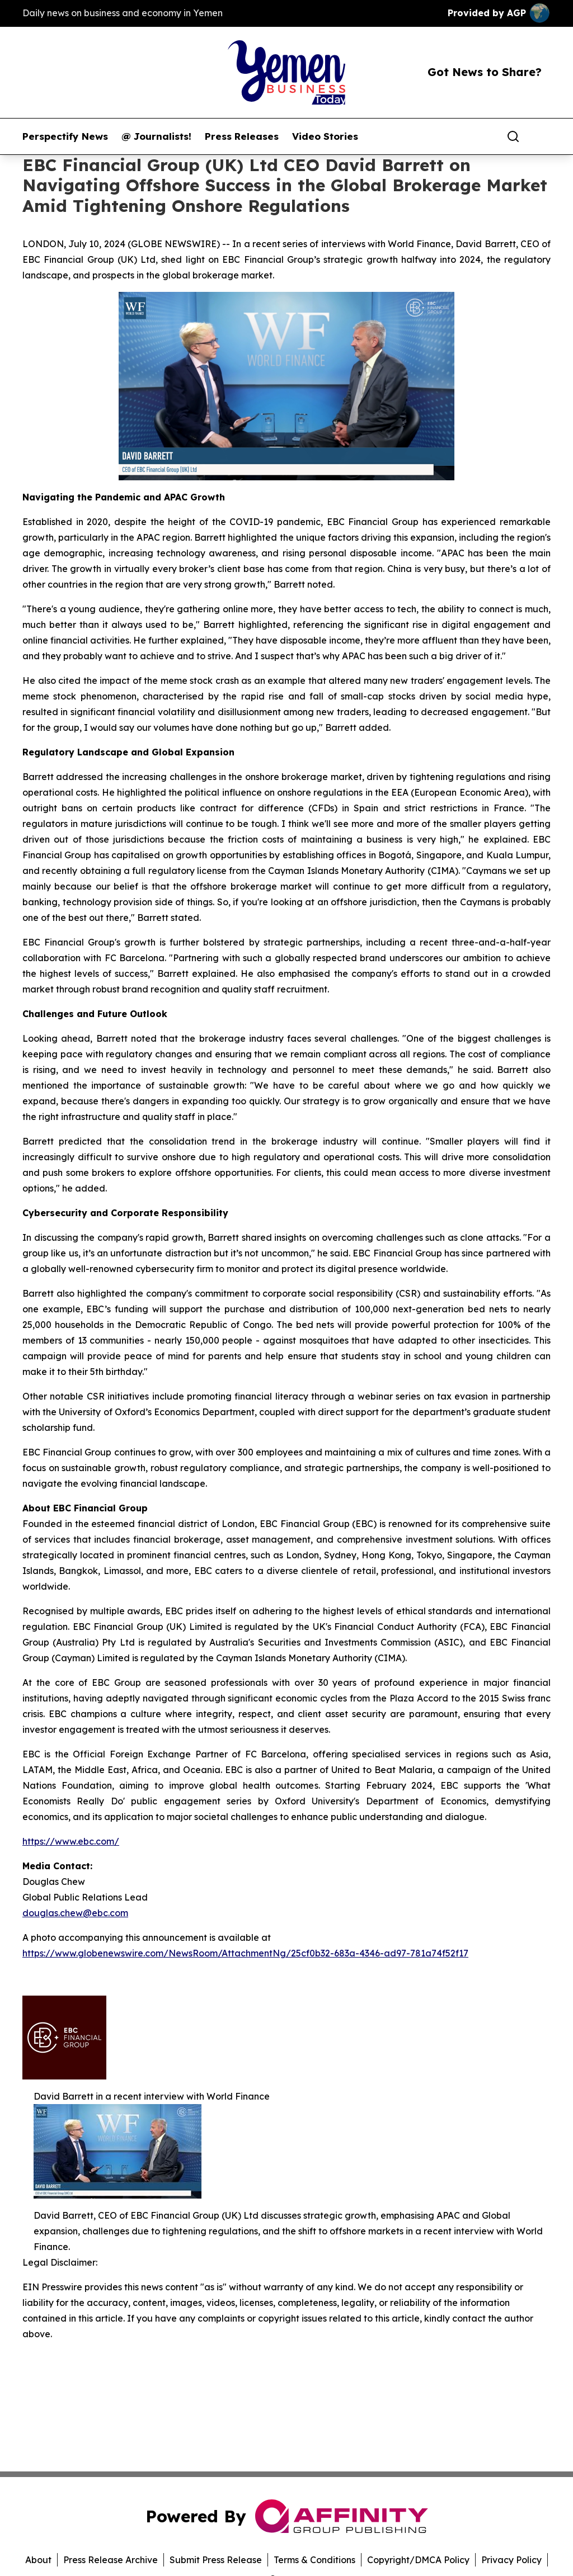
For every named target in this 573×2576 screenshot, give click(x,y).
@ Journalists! (156, 136)
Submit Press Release (216, 2559)
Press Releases (242, 136)
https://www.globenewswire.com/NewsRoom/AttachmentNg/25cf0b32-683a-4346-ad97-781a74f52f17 (245, 1953)
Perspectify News (65, 136)
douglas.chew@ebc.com (75, 1912)
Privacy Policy (511, 2559)
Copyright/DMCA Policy (418, 2559)
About (38, 2559)
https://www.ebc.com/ (70, 1841)
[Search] (513, 136)
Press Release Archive (110, 2559)
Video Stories (325, 136)
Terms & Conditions (314, 2559)
